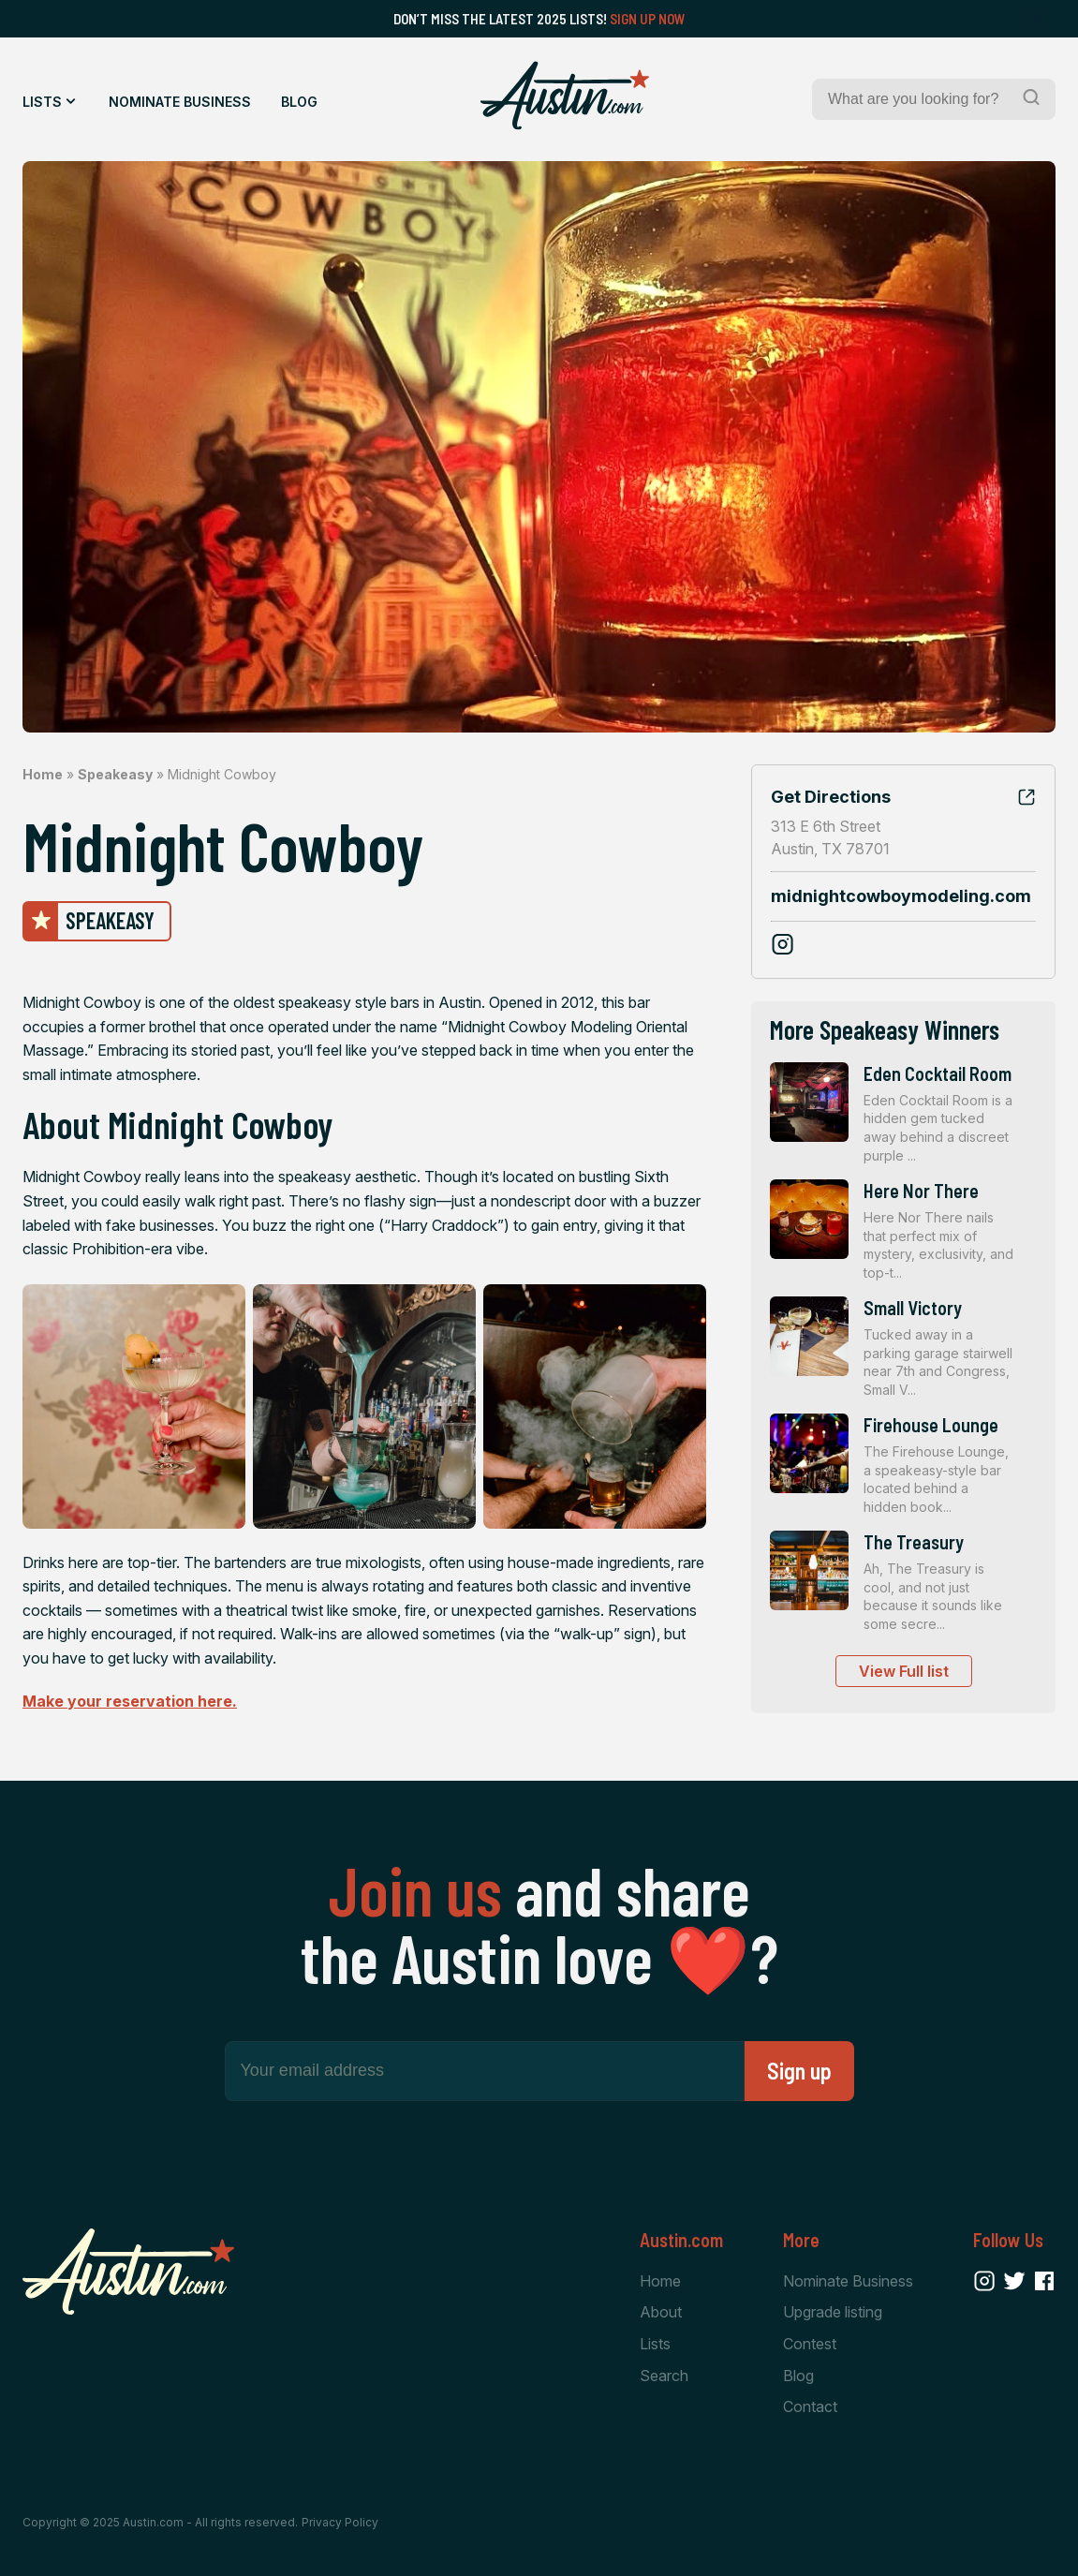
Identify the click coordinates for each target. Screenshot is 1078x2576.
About (661, 2311)
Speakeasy (115, 774)
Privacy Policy (340, 2522)
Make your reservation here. (129, 1701)
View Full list (904, 1671)
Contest (809, 2343)
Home (42, 774)
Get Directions (831, 797)
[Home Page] (564, 95)
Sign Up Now (648, 18)
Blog (299, 102)
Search (664, 2375)
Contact (810, 2406)
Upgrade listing (832, 2311)
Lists (42, 102)
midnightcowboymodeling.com (901, 896)
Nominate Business (180, 102)
